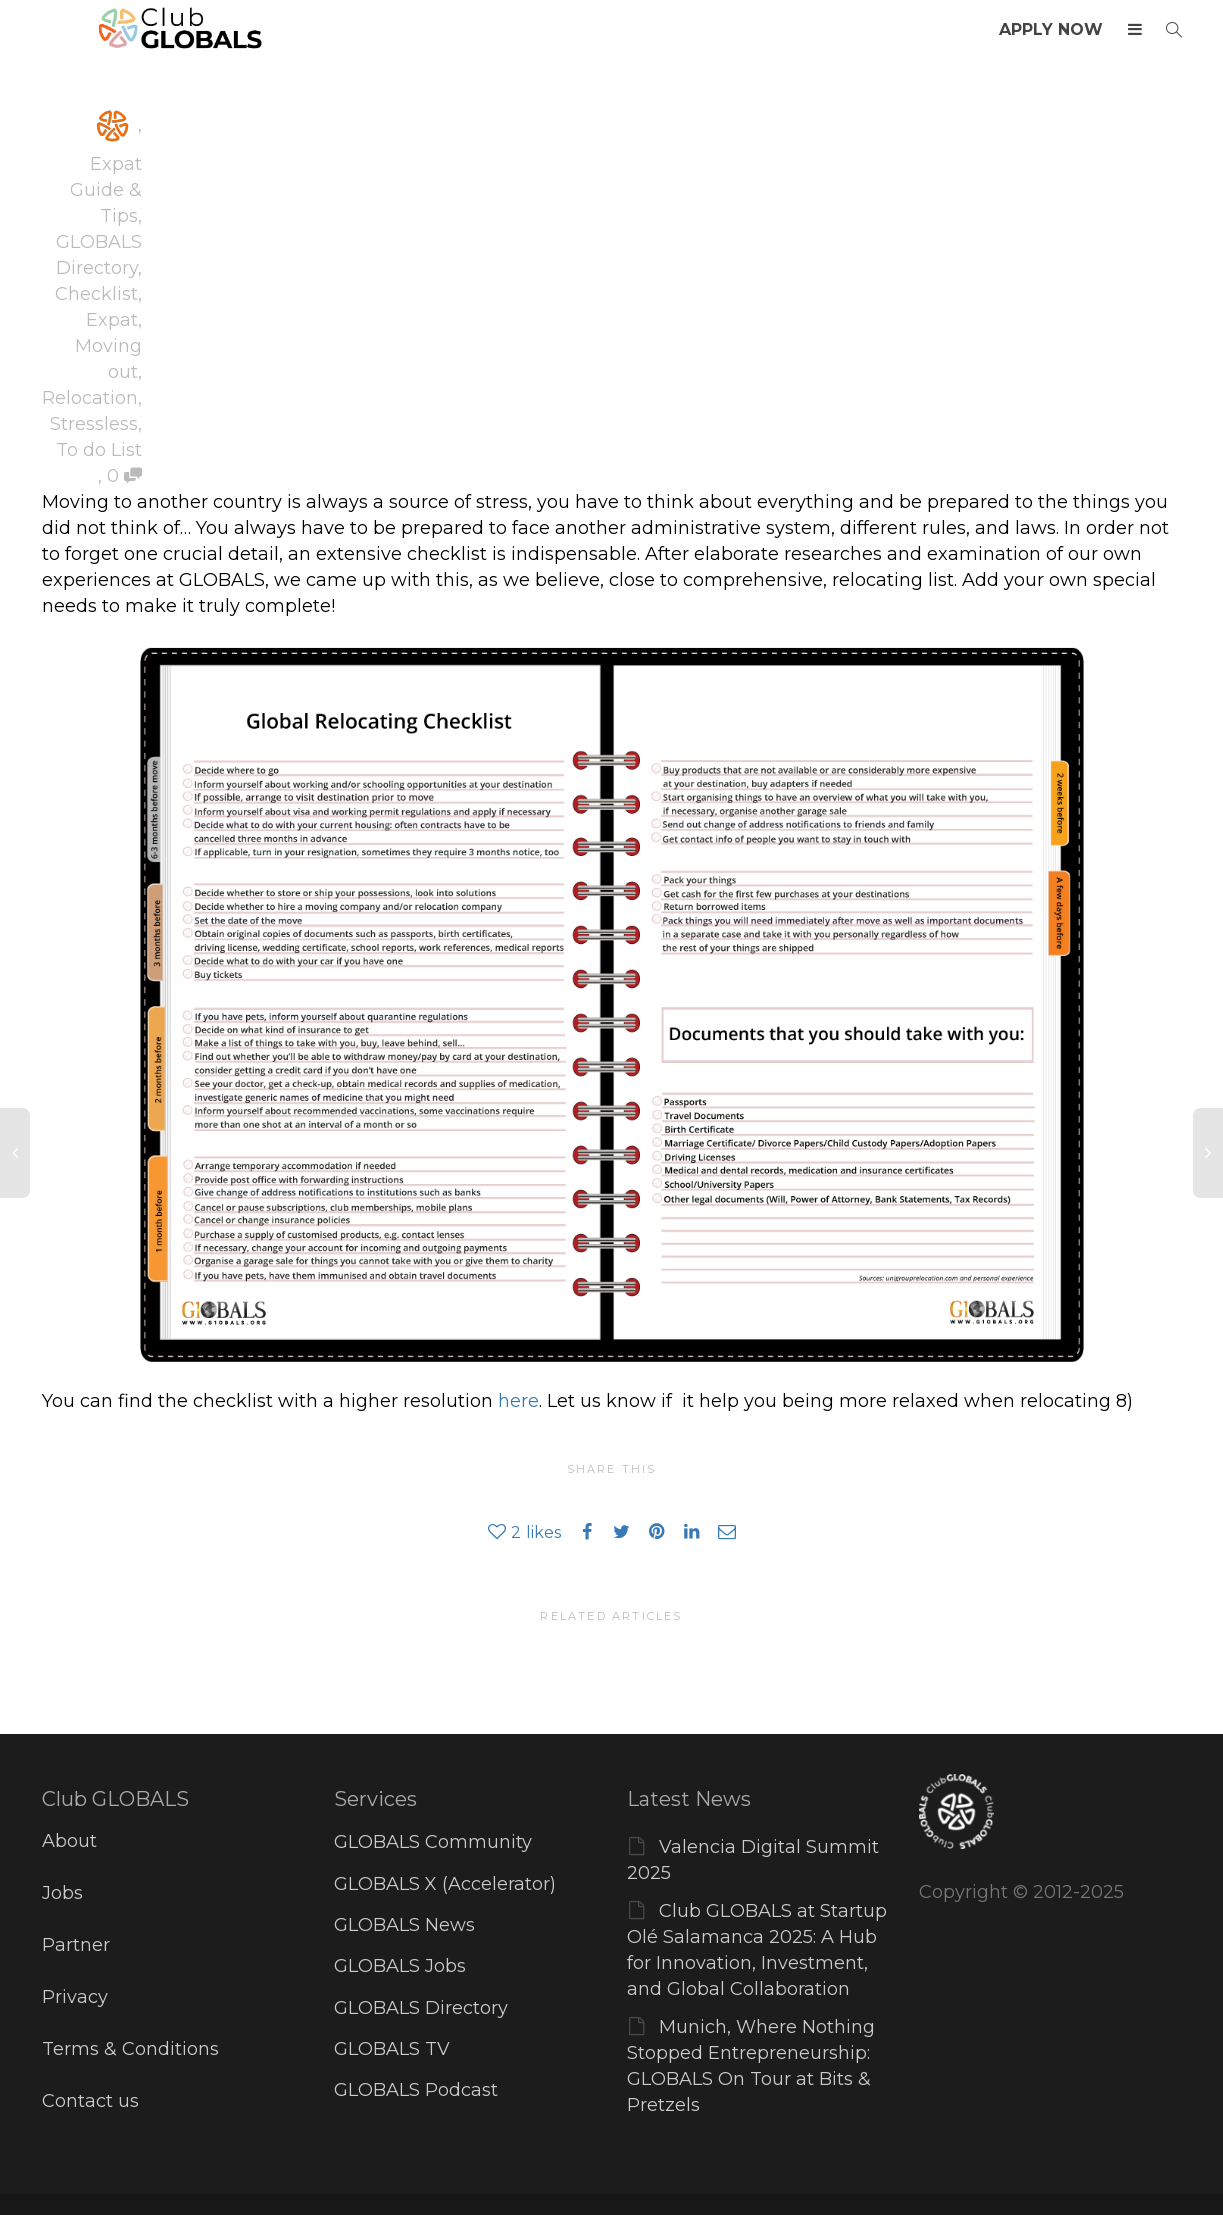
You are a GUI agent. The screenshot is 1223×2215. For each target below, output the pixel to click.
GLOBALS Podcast (416, 2090)
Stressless (94, 424)
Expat (112, 320)
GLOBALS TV (392, 2049)
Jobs (62, 1893)
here (518, 1401)
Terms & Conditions (130, 2049)
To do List (99, 450)
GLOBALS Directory (421, 2008)
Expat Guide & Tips (106, 190)
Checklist (96, 294)
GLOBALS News (404, 1925)
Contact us (90, 2101)
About (69, 1841)
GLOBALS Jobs (400, 1966)
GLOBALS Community (433, 1842)
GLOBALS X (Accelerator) (445, 1884)
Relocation (90, 398)
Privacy (75, 1997)
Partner (76, 1945)
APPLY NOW (1051, 29)
